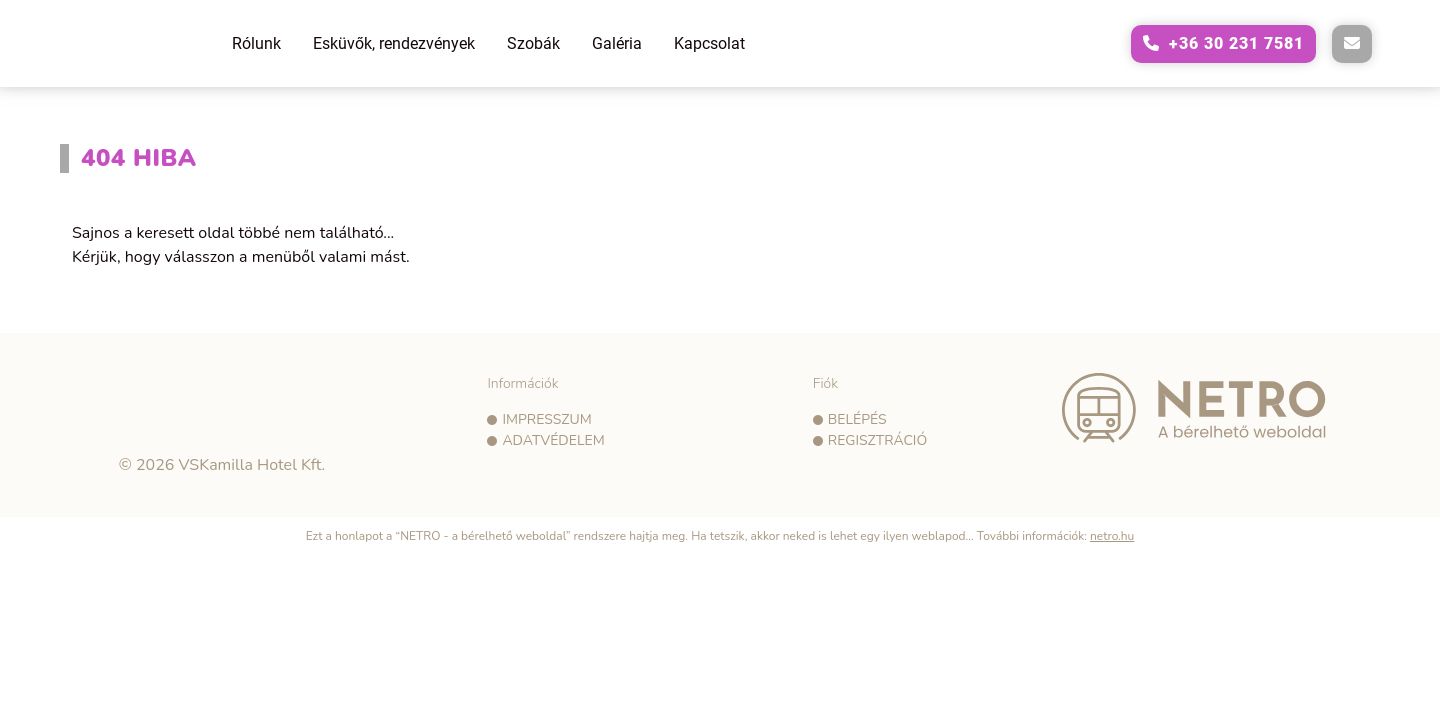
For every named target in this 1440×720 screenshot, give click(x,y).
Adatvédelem (553, 440)
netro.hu (1112, 536)
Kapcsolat (709, 43)
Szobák (533, 43)
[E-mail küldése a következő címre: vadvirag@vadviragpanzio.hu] (1352, 44)
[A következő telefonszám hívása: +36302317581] (1223, 44)
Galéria (617, 43)
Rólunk (256, 43)
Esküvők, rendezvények (394, 43)
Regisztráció (877, 440)
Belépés (857, 419)
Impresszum (546, 419)
